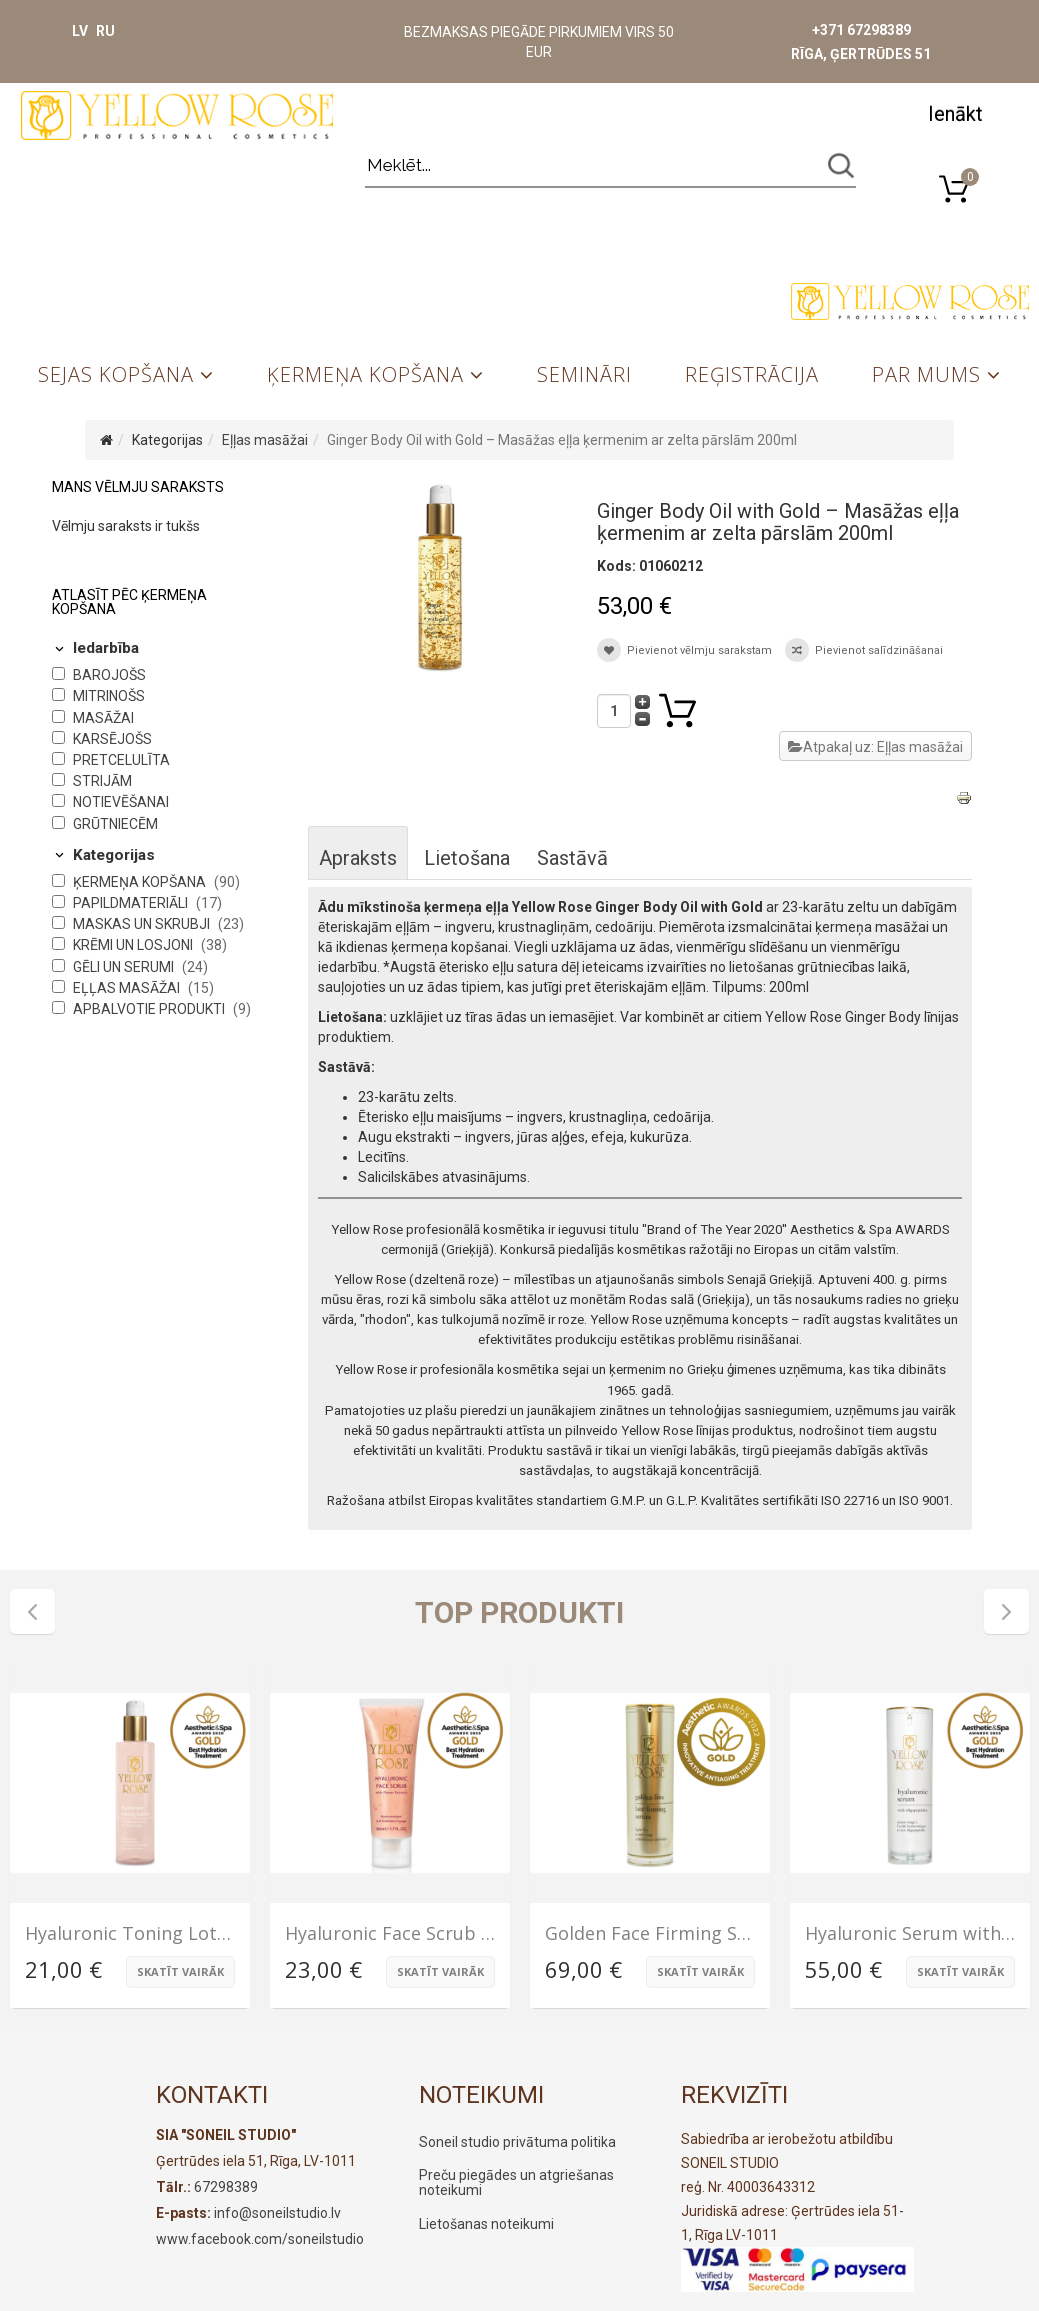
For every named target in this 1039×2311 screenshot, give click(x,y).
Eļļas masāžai (265, 440)
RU (105, 31)
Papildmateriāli (132, 903)
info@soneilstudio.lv (277, 2213)
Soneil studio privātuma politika (517, 2142)
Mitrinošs (109, 696)
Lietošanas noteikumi (486, 2224)
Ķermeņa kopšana (365, 374)
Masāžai (103, 718)
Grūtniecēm (115, 824)
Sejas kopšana (116, 374)
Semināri (584, 374)
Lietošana (467, 858)
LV (80, 31)
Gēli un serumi (125, 967)
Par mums (926, 374)
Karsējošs (112, 739)
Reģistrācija (752, 374)
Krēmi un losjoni (134, 945)
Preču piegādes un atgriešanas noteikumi (516, 2182)
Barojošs (109, 675)
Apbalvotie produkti (150, 1009)
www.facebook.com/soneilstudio (260, 2239)
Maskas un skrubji (143, 924)
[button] (955, 112)
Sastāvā (572, 858)
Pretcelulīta (121, 760)
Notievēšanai (121, 802)
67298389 (226, 2187)
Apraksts (358, 858)
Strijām (102, 781)
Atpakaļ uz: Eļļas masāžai (875, 747)
